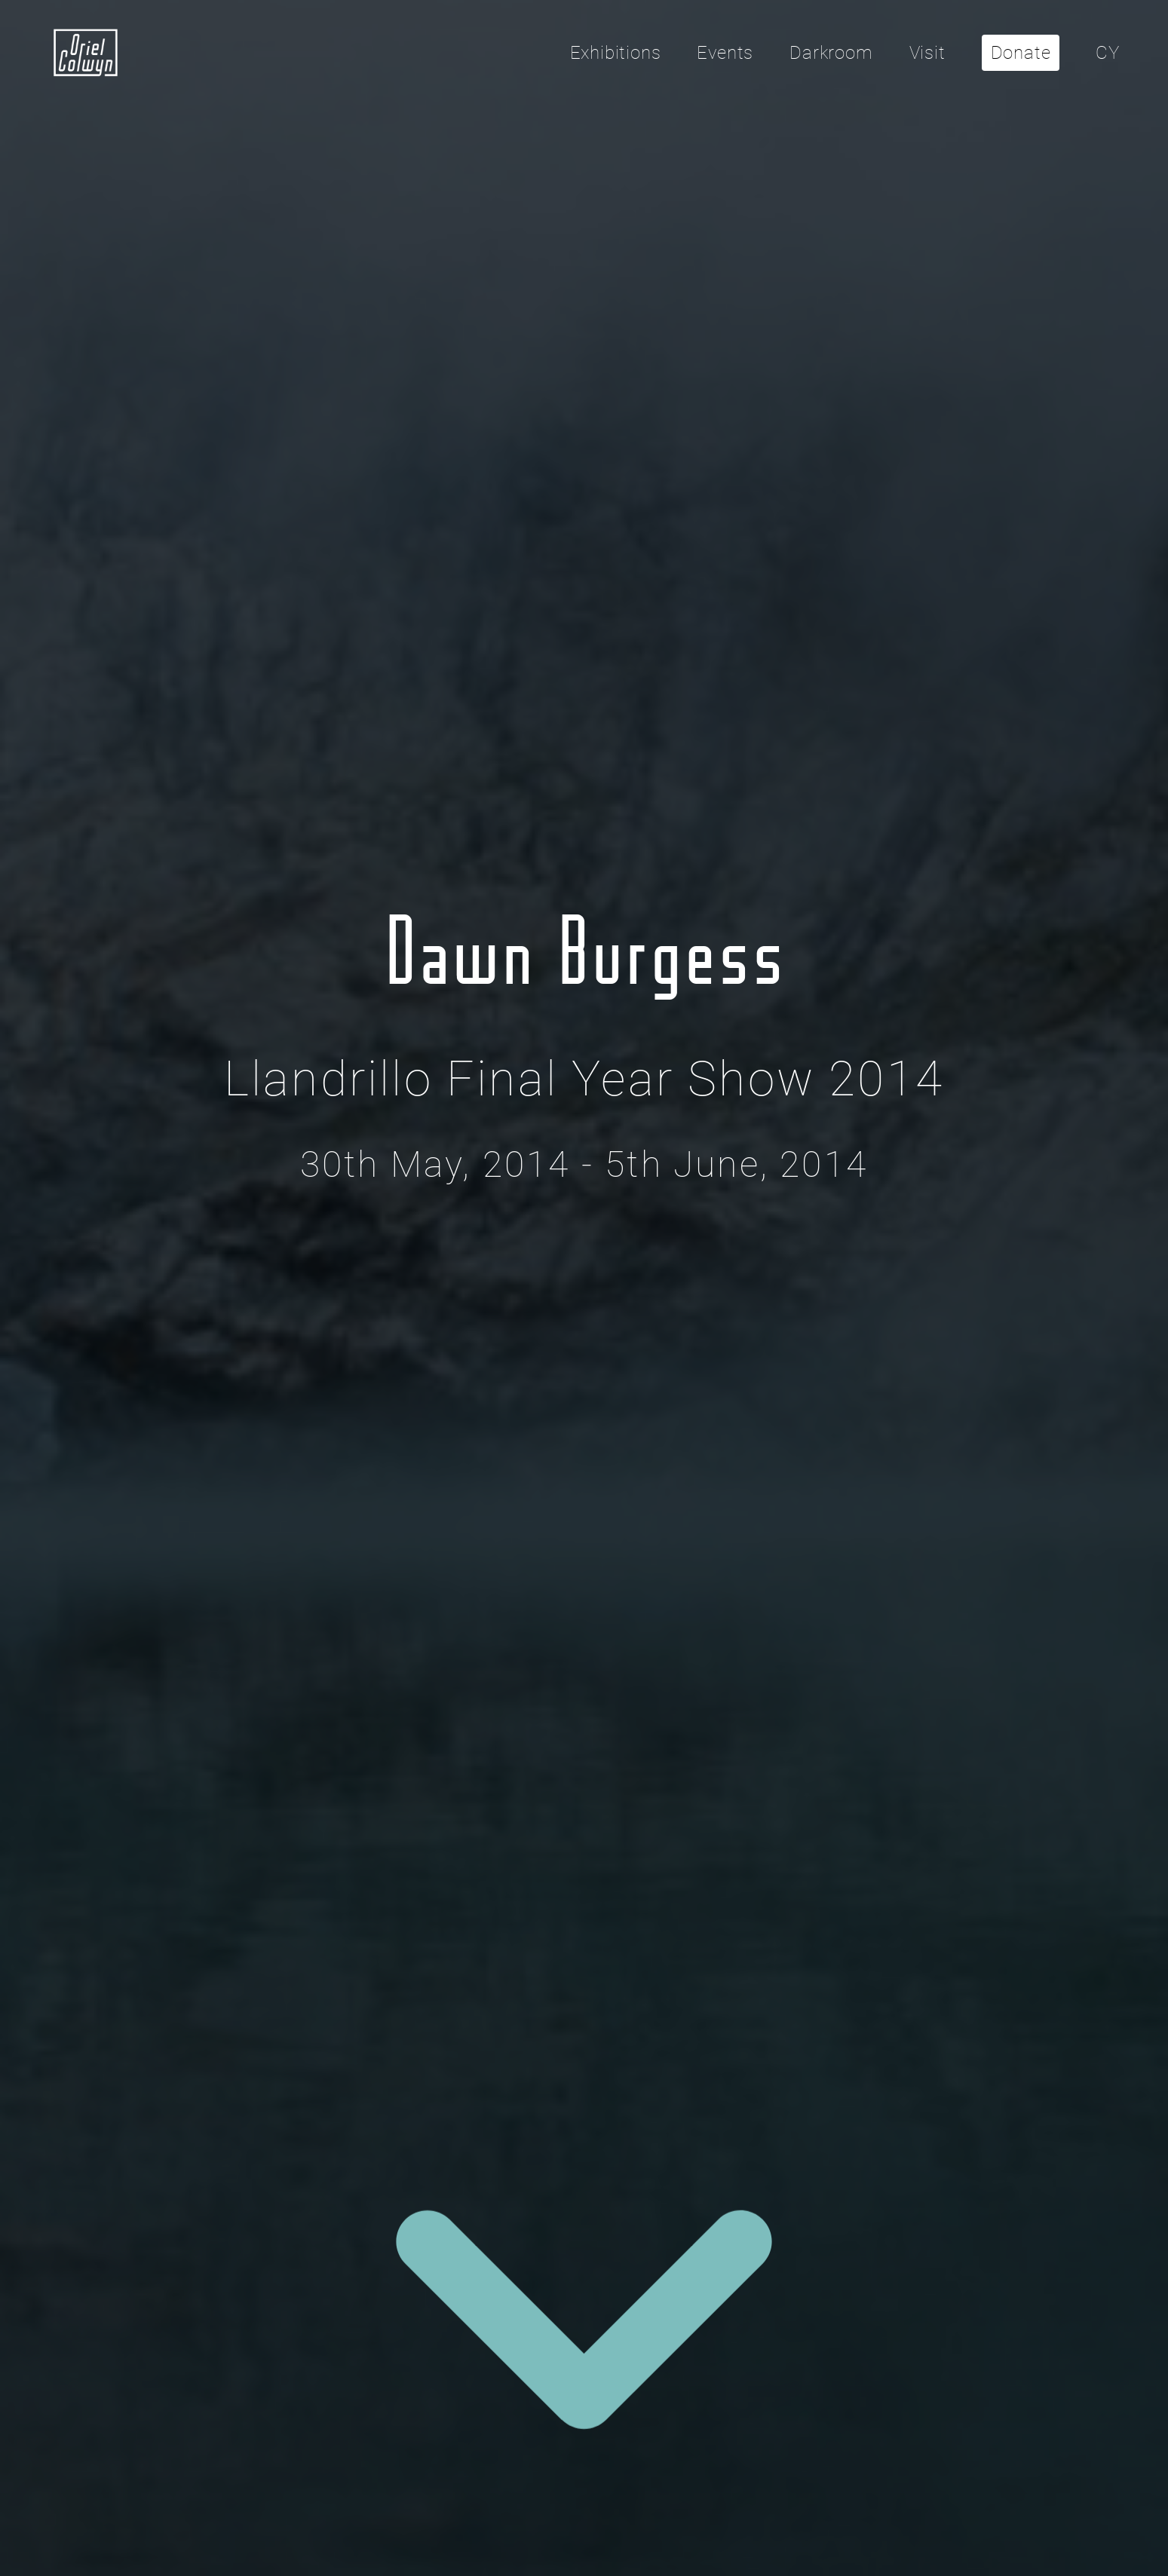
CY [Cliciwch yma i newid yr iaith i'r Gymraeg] (1108, 52)
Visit (927, 52)
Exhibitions (615, 52)
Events (725, 52)
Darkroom (830, 52)
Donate (1021, 52)
